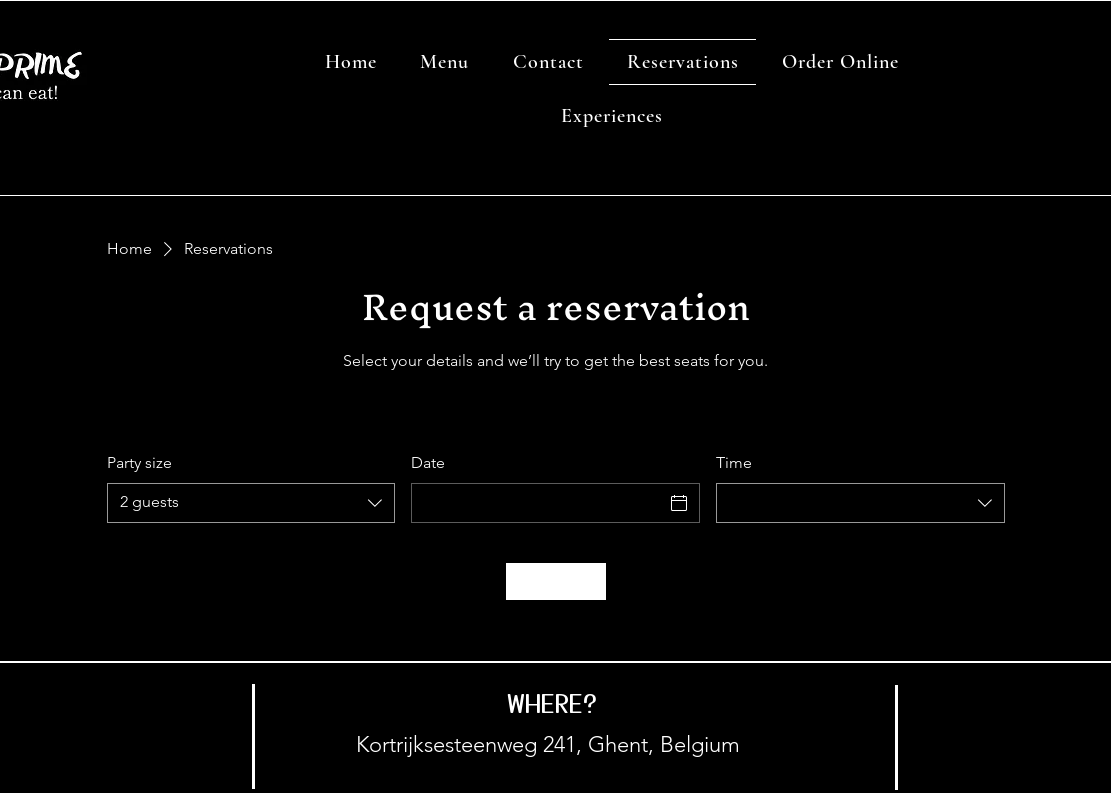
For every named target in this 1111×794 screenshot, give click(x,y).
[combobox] (251, 503)
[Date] (537, 503)
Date (428, 462)
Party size (139, 462)
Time (734, 462)
